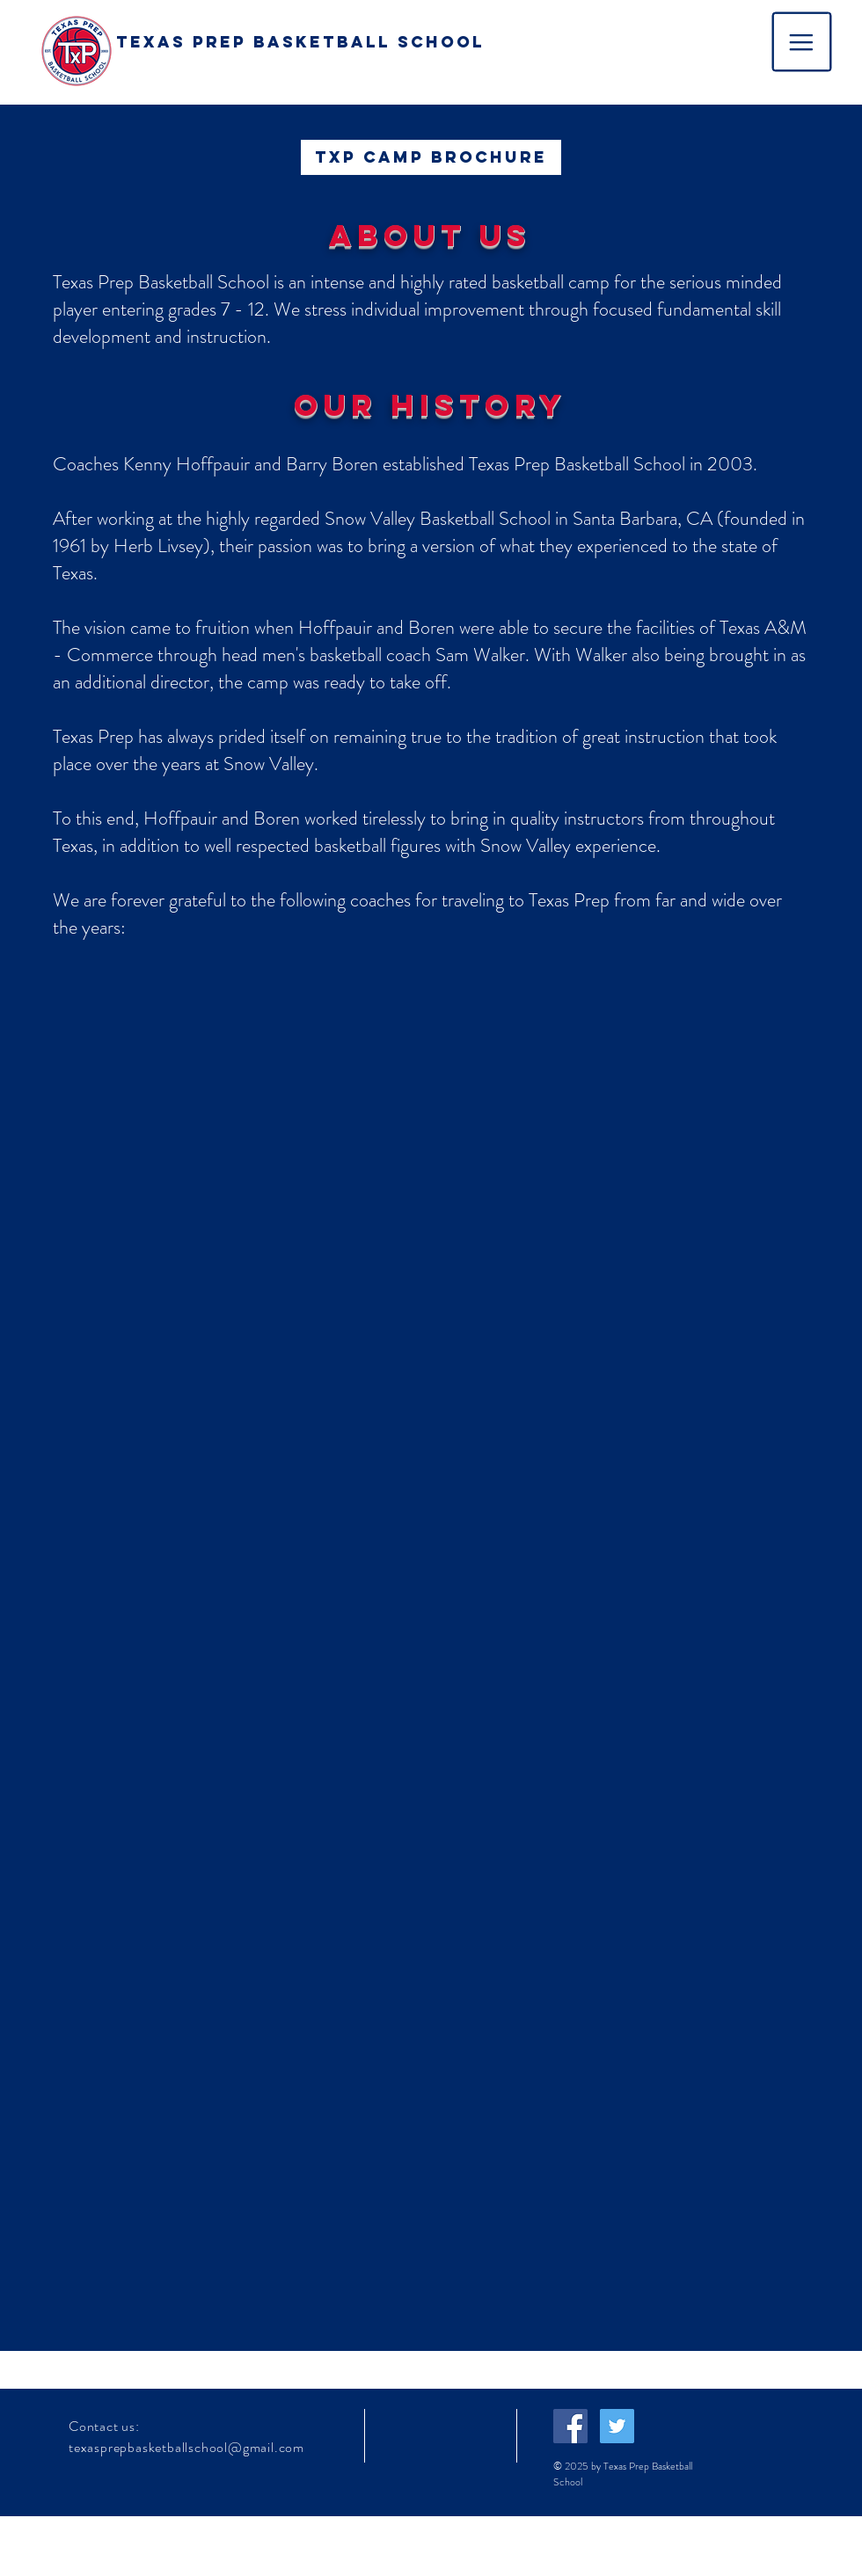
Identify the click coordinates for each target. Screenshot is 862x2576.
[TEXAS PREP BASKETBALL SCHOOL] (300, 43)
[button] (802, 42)
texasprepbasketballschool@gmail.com (186, 2447)
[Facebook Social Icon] (570, 2426)
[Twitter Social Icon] (617, 2426)
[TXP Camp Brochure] (431, 157)
